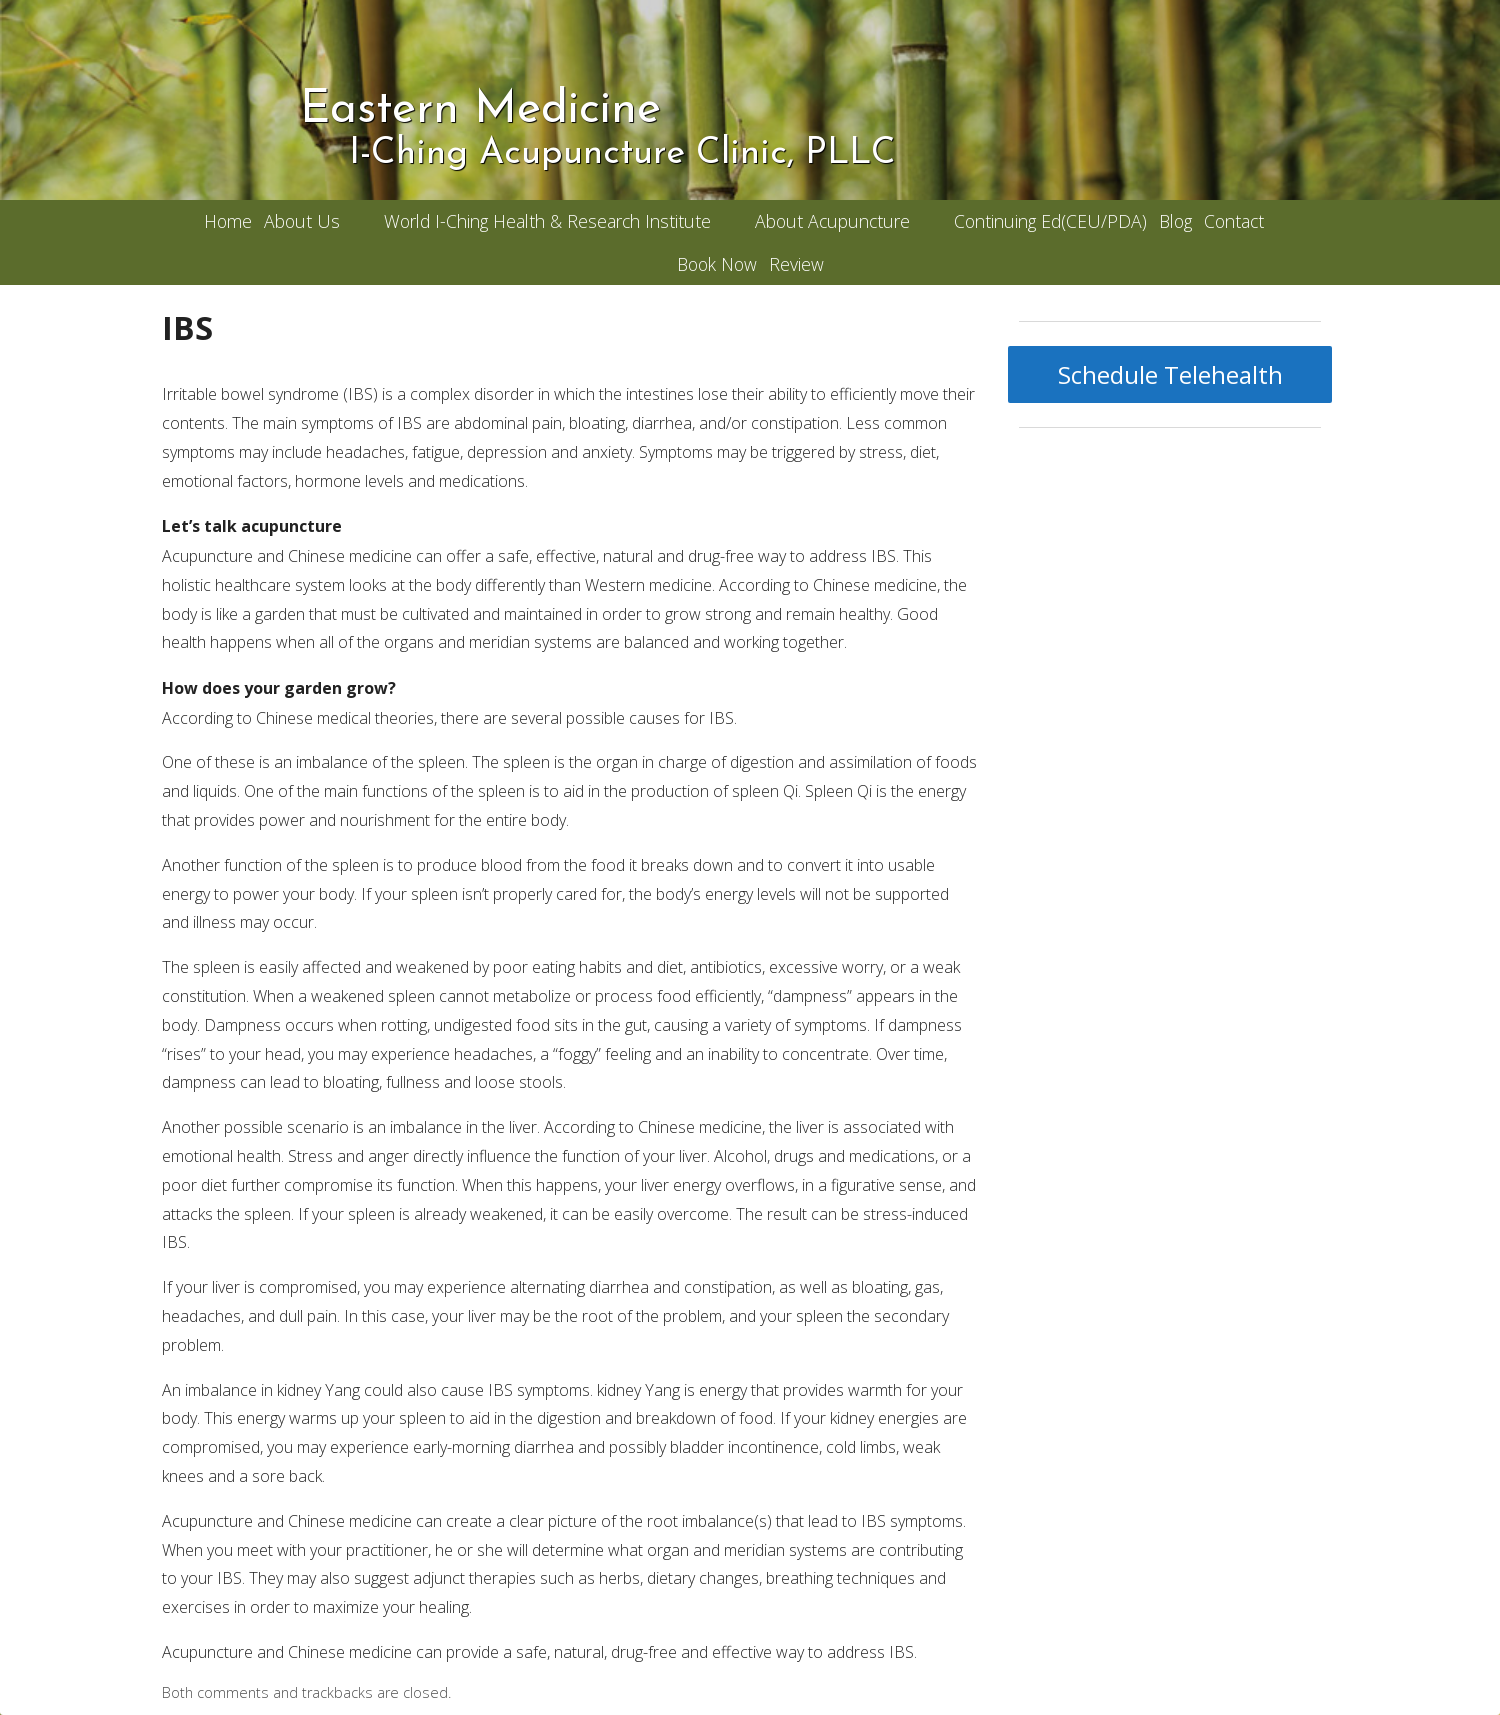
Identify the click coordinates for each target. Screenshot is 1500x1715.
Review (796, 264)
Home (228, 221)
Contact (1234, 221)
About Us (302, 221)
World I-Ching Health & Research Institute (547, 221)
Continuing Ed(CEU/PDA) (1050, 221)
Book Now (717, 264)
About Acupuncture (832, 221)
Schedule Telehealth (1170, 374)
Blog (1175, 221)
